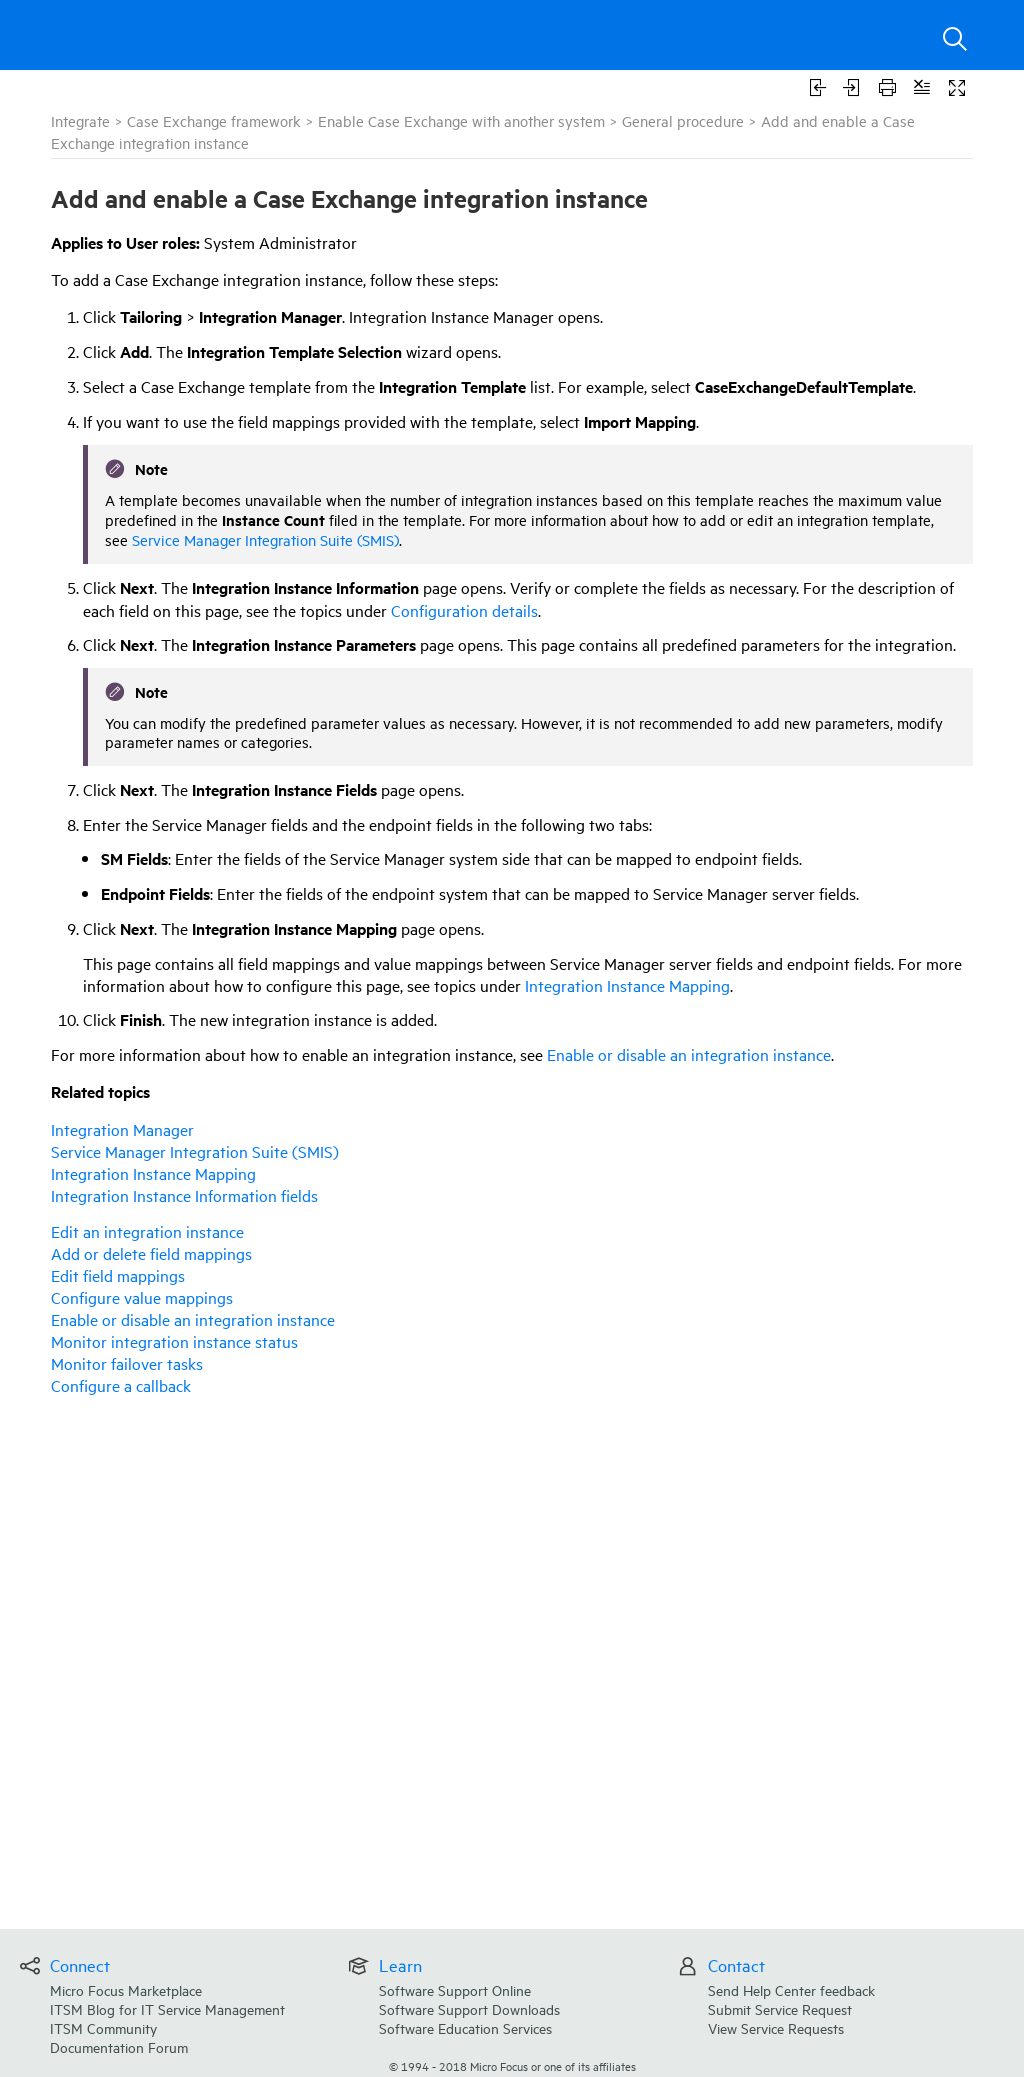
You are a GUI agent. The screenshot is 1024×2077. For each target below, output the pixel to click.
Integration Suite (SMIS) (195, 1151)
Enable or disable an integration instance (689, 1054)
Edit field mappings (118, 1275)
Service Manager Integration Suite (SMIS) (265, 539)
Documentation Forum (119, 2046)
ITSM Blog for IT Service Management (167, 2008)
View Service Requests (776, 2027)
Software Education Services (465, 2027)
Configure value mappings (142, 1297)
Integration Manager (122, 1129)
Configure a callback (121, 1385)
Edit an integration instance (147, 1231)
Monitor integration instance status (174, 1341)
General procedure (683, 120)
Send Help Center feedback (791, 1989)
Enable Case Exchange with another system (461, 120)
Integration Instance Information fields (184, 1195)
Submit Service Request (780, 2008)
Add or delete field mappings (151, 1253)
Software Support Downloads (469, 2008)
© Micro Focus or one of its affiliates (512, 2065)
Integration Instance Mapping (627, 985)
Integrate (80, 120)
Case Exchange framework (214, 120)
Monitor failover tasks (127, 1363)
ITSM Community (103, 2027)
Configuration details (464, 610)
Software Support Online (455, 1989)
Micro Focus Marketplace (126, 1989)
